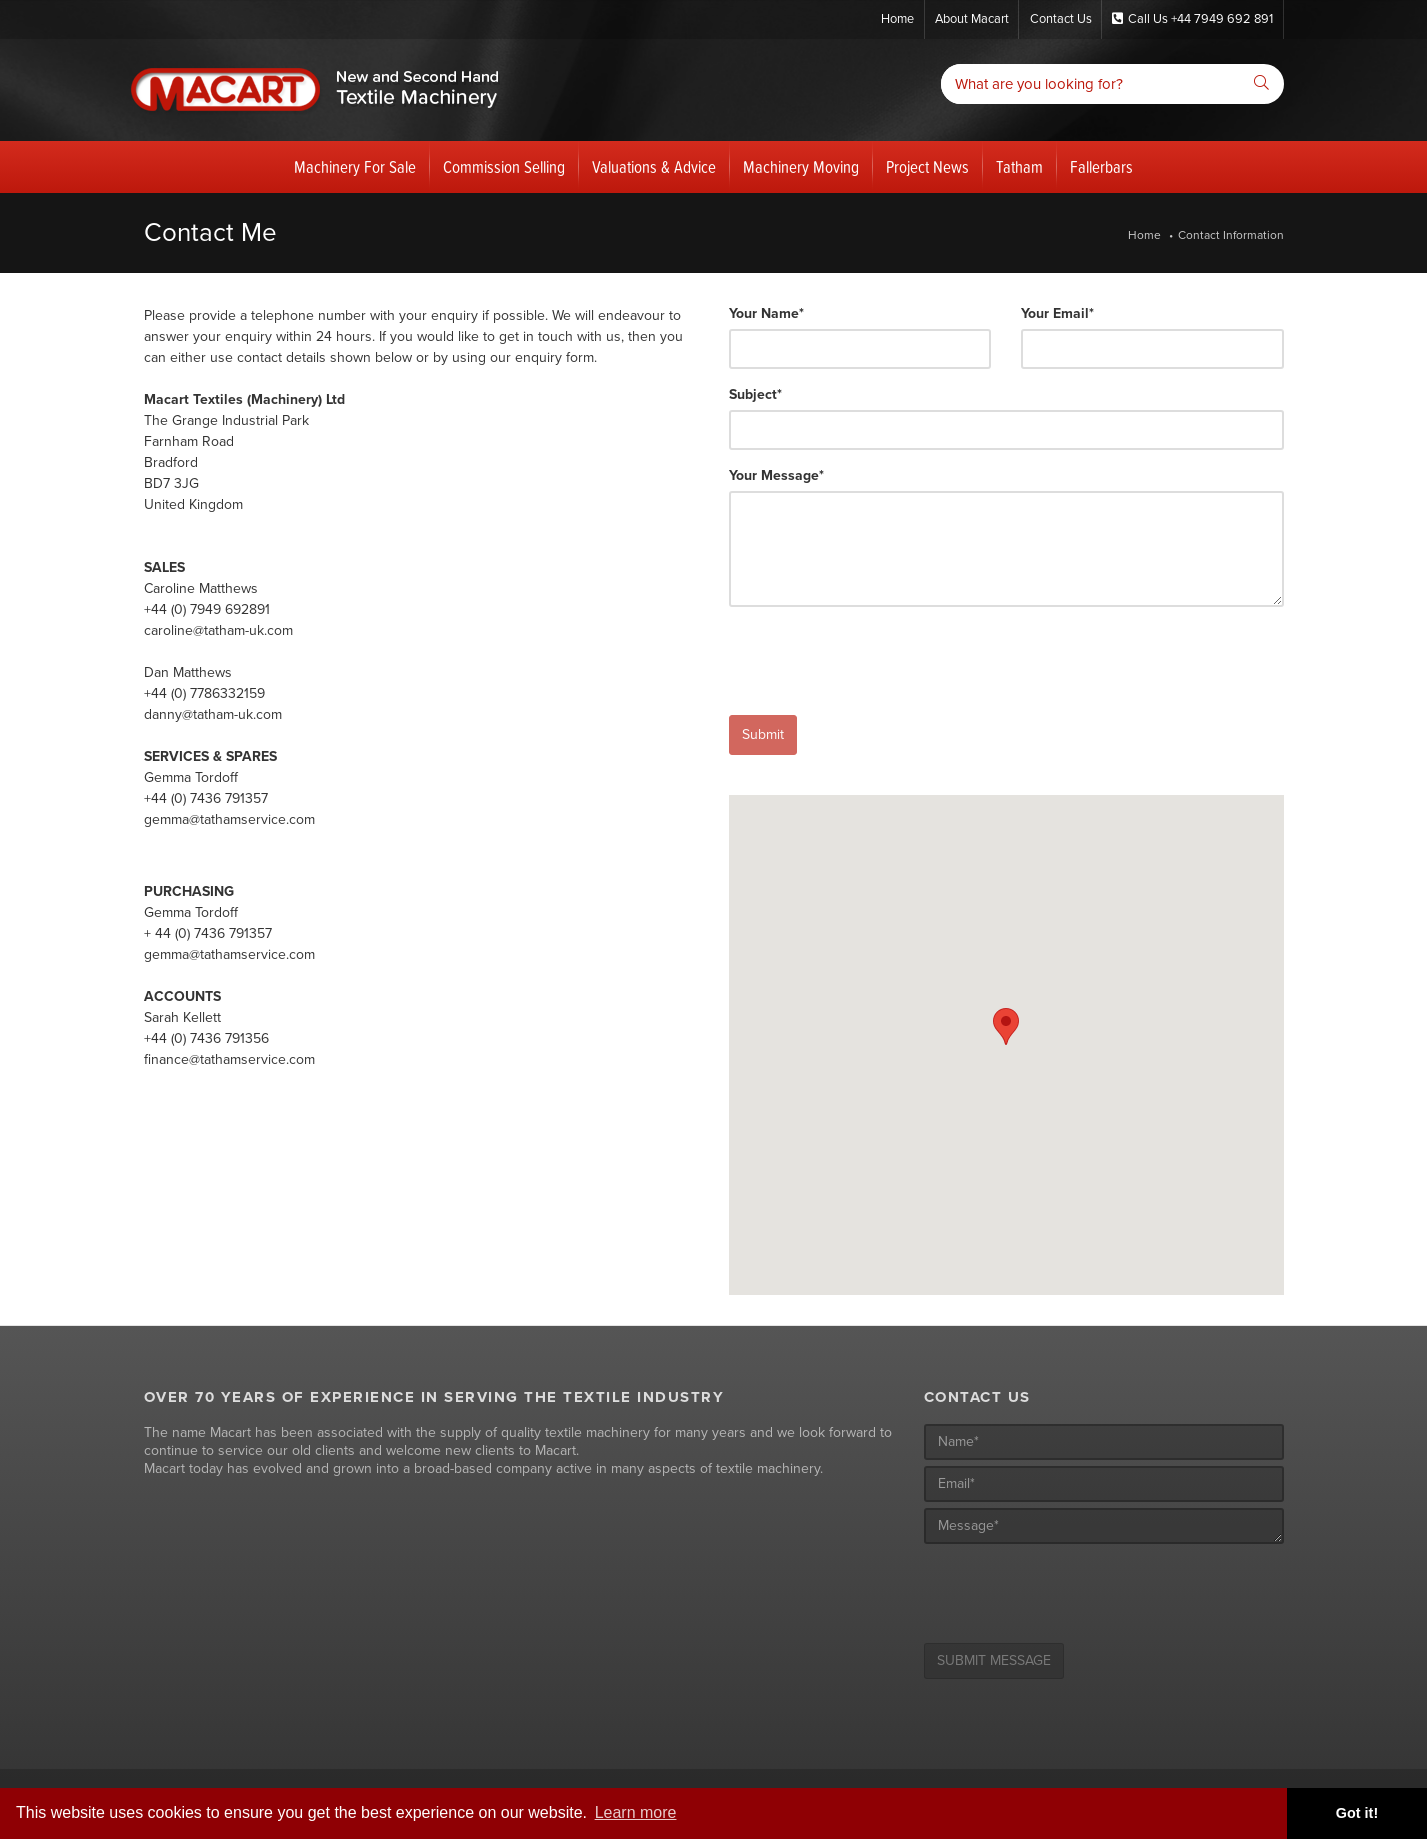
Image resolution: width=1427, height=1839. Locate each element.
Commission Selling (504, 168)
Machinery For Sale (355, 168)
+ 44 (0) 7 (172, 933)
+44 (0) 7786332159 (204, 693)
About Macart (967, 19)
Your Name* (766, 314)
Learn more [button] (636, 1812)
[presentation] (881, 662)
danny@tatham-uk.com (213, 714)
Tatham (1019, 168)
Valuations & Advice (654, 168)
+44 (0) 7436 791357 (206, 798)
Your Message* (776, 476)
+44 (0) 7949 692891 (207, 609)
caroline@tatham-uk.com (218, 630)
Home (890, 19)
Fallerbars (1101, 168)
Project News (927, 168)
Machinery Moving (801, 168)
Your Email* (1057, 314)
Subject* (755, 395)
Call (1192, 19)
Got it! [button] (1357, 1813)
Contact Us (1058, 19)
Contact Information (1231, 235)
